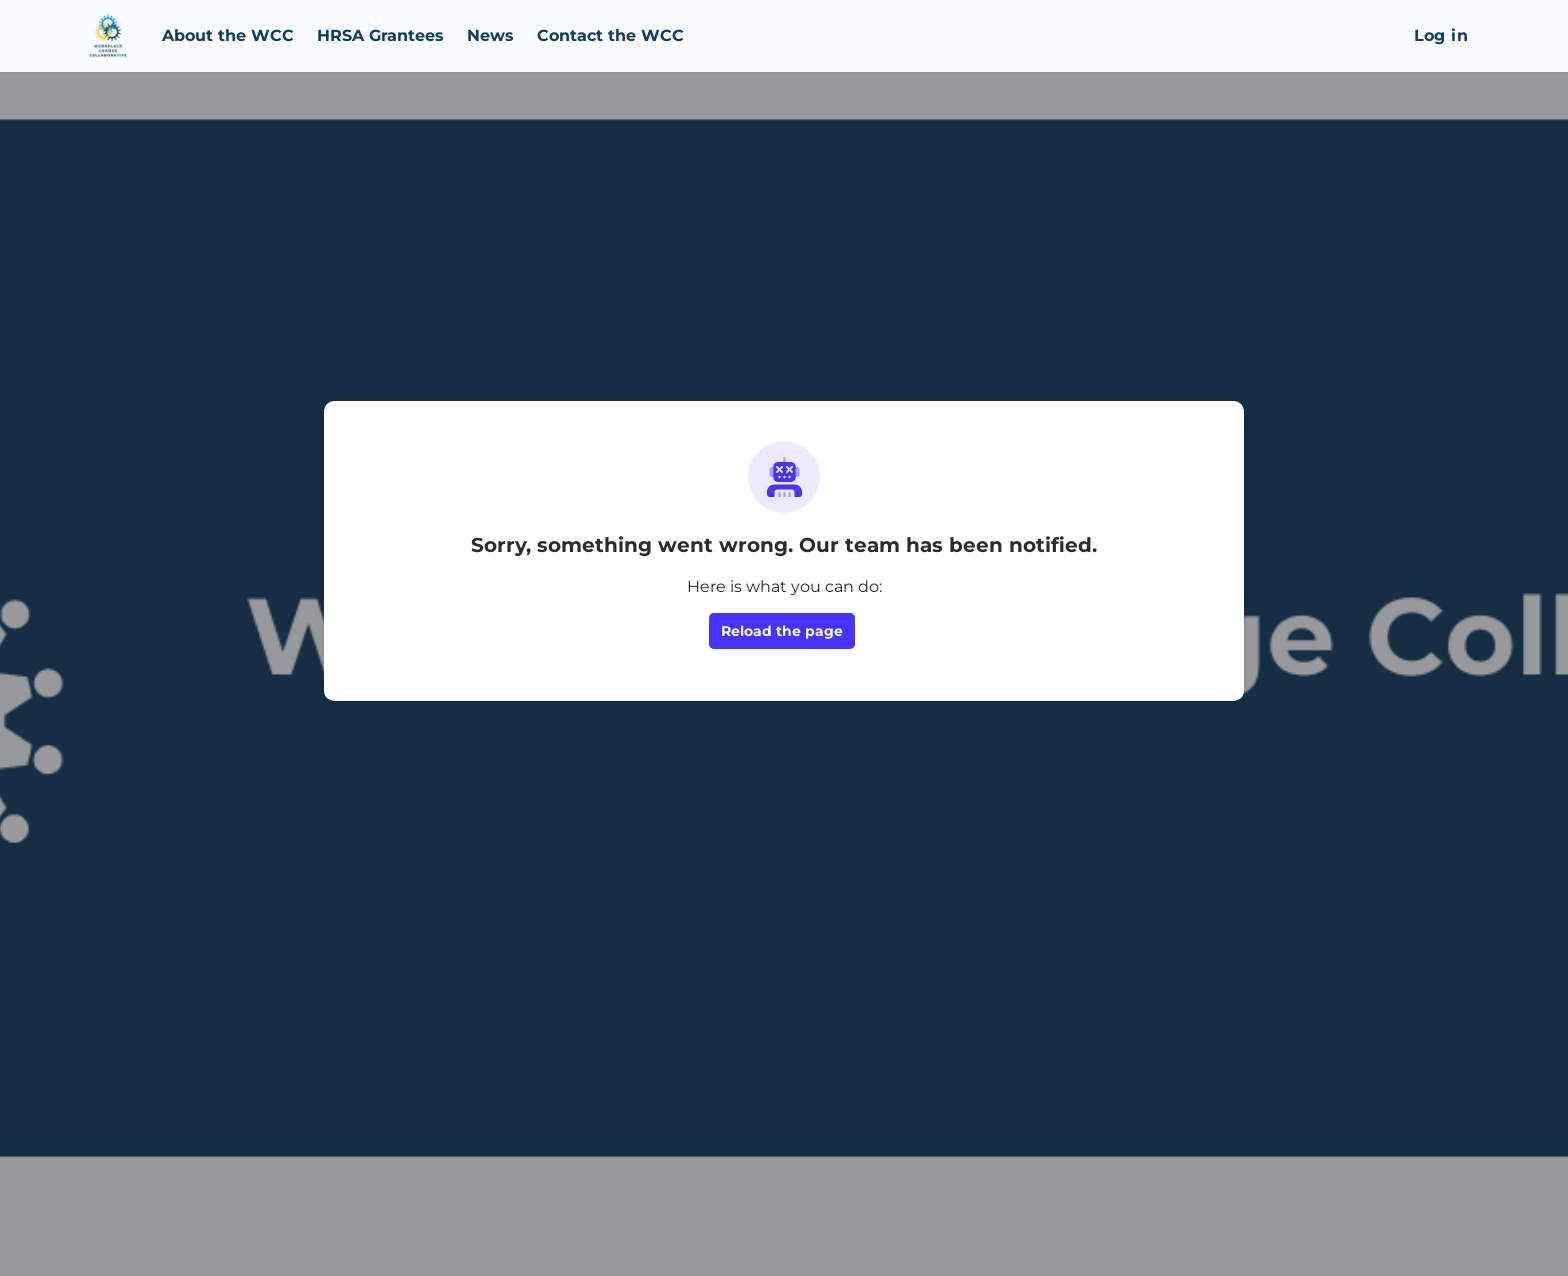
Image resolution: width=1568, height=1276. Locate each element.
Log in (1441, 35)
